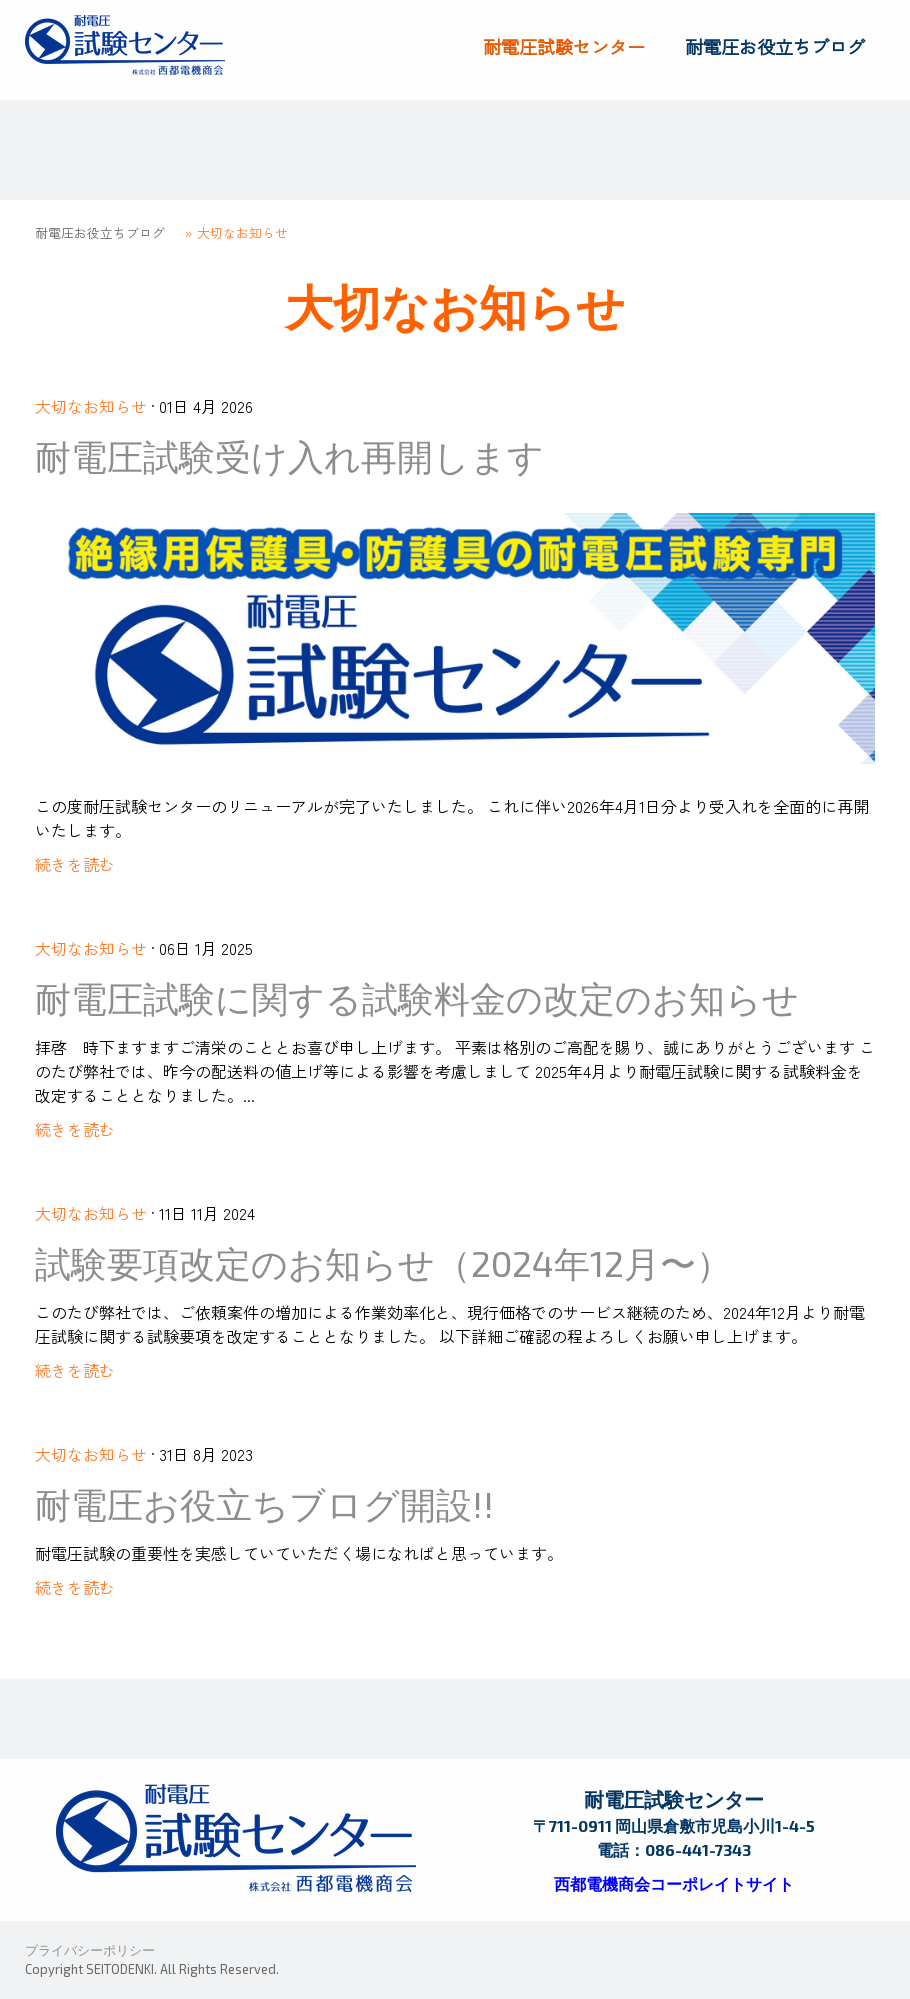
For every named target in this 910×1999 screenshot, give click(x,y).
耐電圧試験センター (564, 46)
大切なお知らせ (91, 406)
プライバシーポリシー (90, 1950)
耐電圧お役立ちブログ (775, 46)
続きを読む (75, 864)
